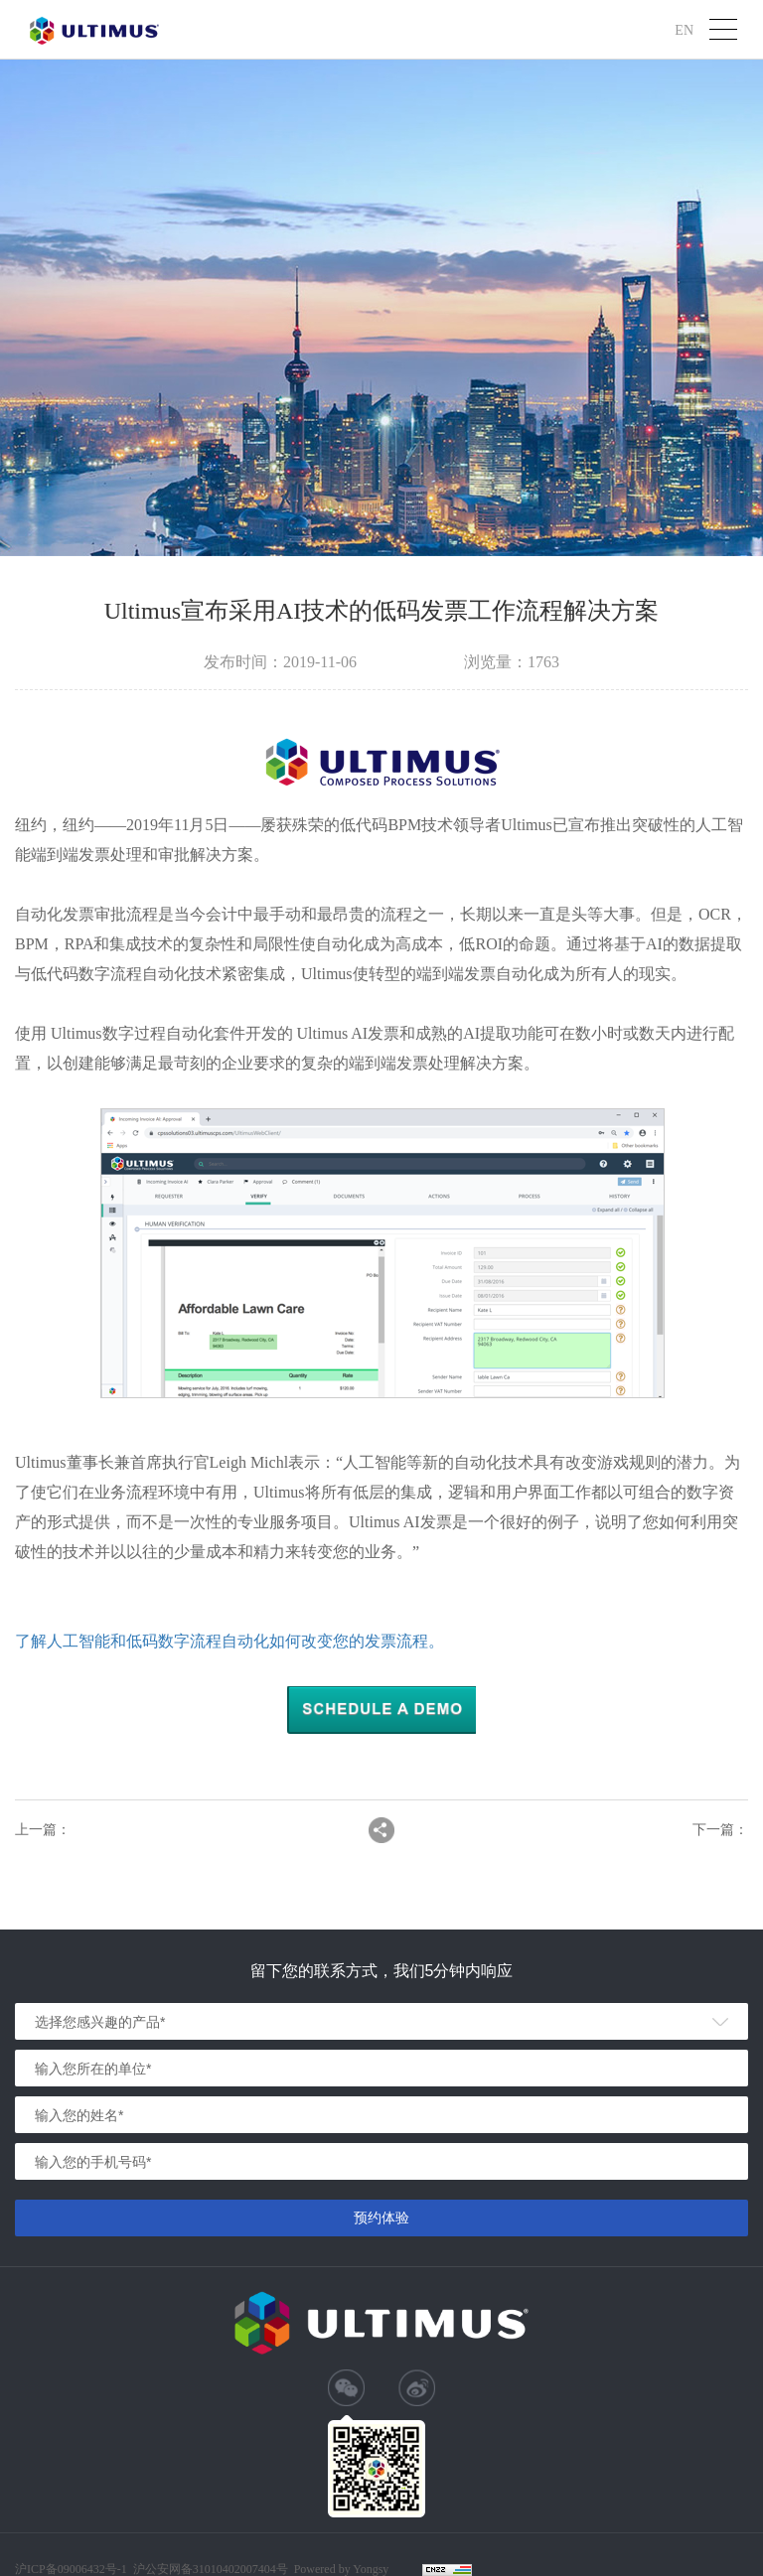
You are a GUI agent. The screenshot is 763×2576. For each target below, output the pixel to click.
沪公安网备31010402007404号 (210, 2569)
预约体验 (381, 2217)
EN (684, 29)
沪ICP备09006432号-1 (71, 2569)
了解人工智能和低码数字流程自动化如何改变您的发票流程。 (229, 1641)
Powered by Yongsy (341, 2569)
